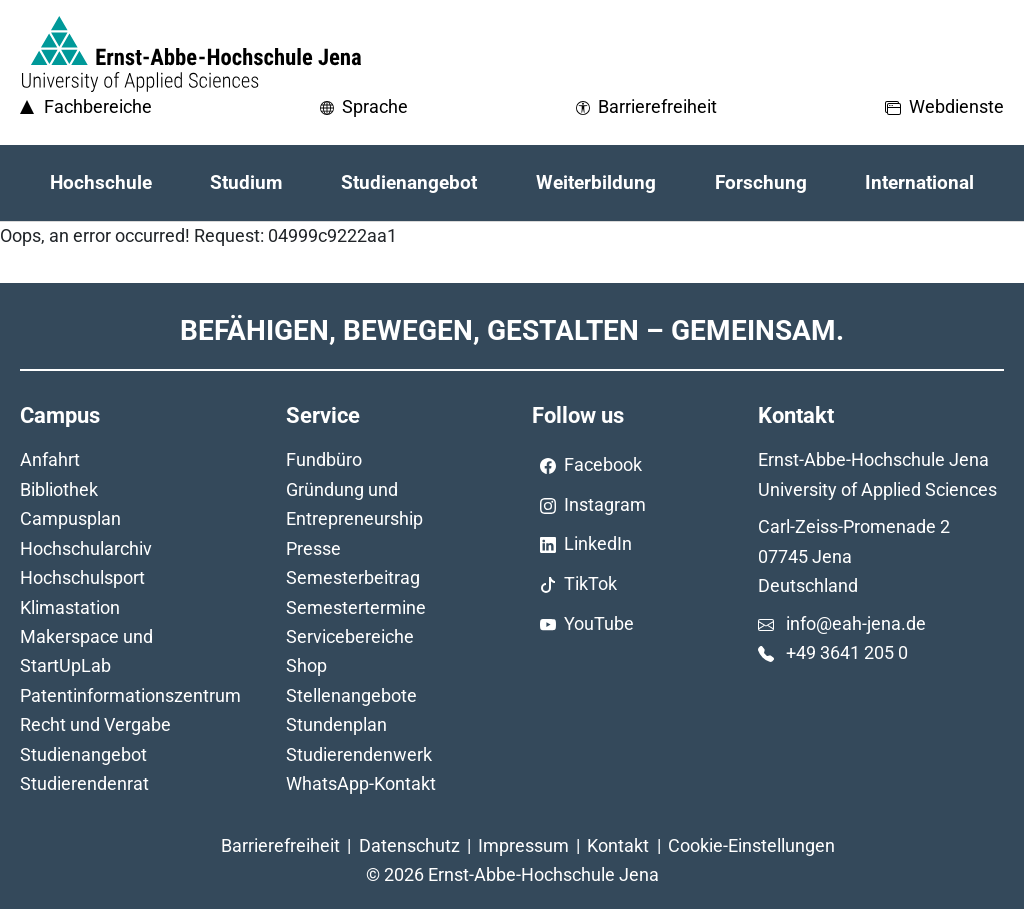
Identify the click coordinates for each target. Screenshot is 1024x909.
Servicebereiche (350, 636)
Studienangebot (83, 754)
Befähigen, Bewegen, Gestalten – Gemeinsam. (512, 330)
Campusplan (70, 518)
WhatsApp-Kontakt (361, 783)
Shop (306, 665)
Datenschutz (409, 845)
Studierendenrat (84, 783)
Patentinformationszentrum (130, 695)
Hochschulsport (82, 577)
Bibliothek (59, 489)
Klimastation (70, 607)
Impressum (523, 845)
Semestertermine (356, 607)
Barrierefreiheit (280, 845)
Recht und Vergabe (95, 724)
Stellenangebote (351, 695)
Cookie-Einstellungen (751, 845)
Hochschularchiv (86, 548)
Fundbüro (324, 459)
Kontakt (618, 845)
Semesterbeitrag (353, 577)
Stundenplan (336, 724)
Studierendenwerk (359, 754)
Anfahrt (50, 459)
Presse (313, 548)
